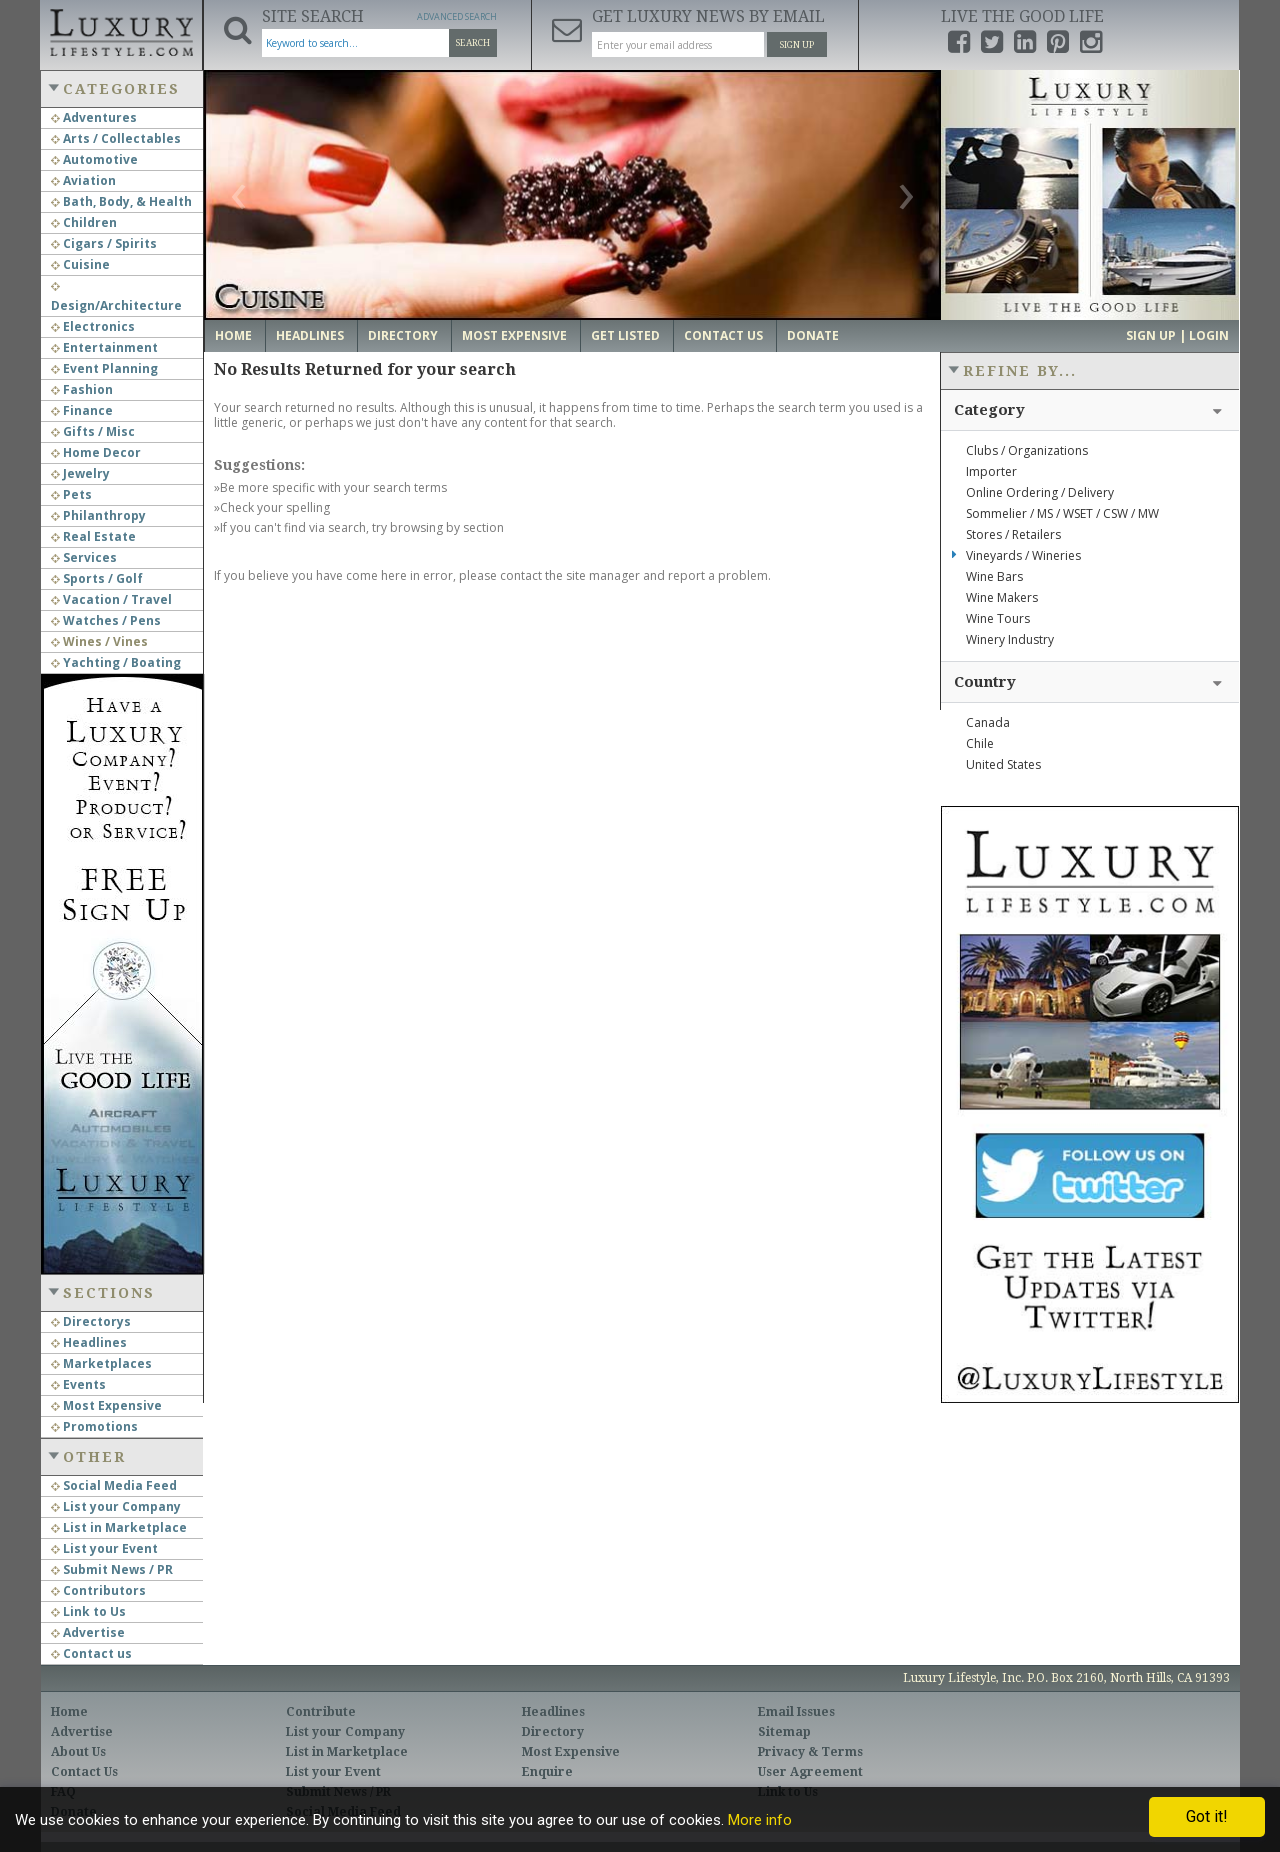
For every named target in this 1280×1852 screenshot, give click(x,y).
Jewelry (80, 473)
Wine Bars (994, 576)
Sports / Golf (97, 578)
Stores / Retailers (1013, 534)
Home (233, 335)
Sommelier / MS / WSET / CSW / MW (1062, 513)
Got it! (1207, 1816)
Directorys (91, 1321)
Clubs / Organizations (1027, 450)
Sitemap (784, 1732)
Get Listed (625, 335)
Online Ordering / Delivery (1040, 492)
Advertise (88, 1632)
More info (760, 1820)
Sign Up (797, 45)
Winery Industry (1010, 639)
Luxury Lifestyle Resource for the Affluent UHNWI (121, 30)
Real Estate (93, 536)
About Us (78, 1752)
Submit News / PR (112, 1569)
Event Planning (104, 368)
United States (1003, 764)
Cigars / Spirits (104, 243)
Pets (71, 494)
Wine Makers (1002, 597)
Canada (988, 722)
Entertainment (104, 347)
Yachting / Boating (116, 662)
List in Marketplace (119, 1527)
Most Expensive (106, 1405)
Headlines (89, 1342)
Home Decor (96, 452)
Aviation (83, 180)
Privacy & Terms (810, 1752)
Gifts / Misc (93, 431)
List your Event (104, 1548)
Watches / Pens (106, 620)
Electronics (93, 326)
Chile (980, 743)
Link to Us (88, 1611)
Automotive (94, 159)
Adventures (94, 117)
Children (84, 222)
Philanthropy (98, 515)
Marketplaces (101, 1363)
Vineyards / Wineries (1023, 555)
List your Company (116, 1506)
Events (78, 1384)
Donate (813, 335)
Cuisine (80, 264)
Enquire (547, 1772)
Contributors (98, 1590)
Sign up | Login (1177, 335)
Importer (991, 471)
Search (473, 43)
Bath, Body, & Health (121, 201)
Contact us (91, 1653)
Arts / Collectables (116, 138)
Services (84, 557)
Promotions (94, 1426)
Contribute (321, 1712)
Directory (403, 335)
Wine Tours (998, 618)
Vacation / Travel (111, 599)
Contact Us (723, 335)
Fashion (82, 389)
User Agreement (810, 1772)
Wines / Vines (99, 641)
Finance (82, 410)
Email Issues (796, 1712)
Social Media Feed (114, 1485)
